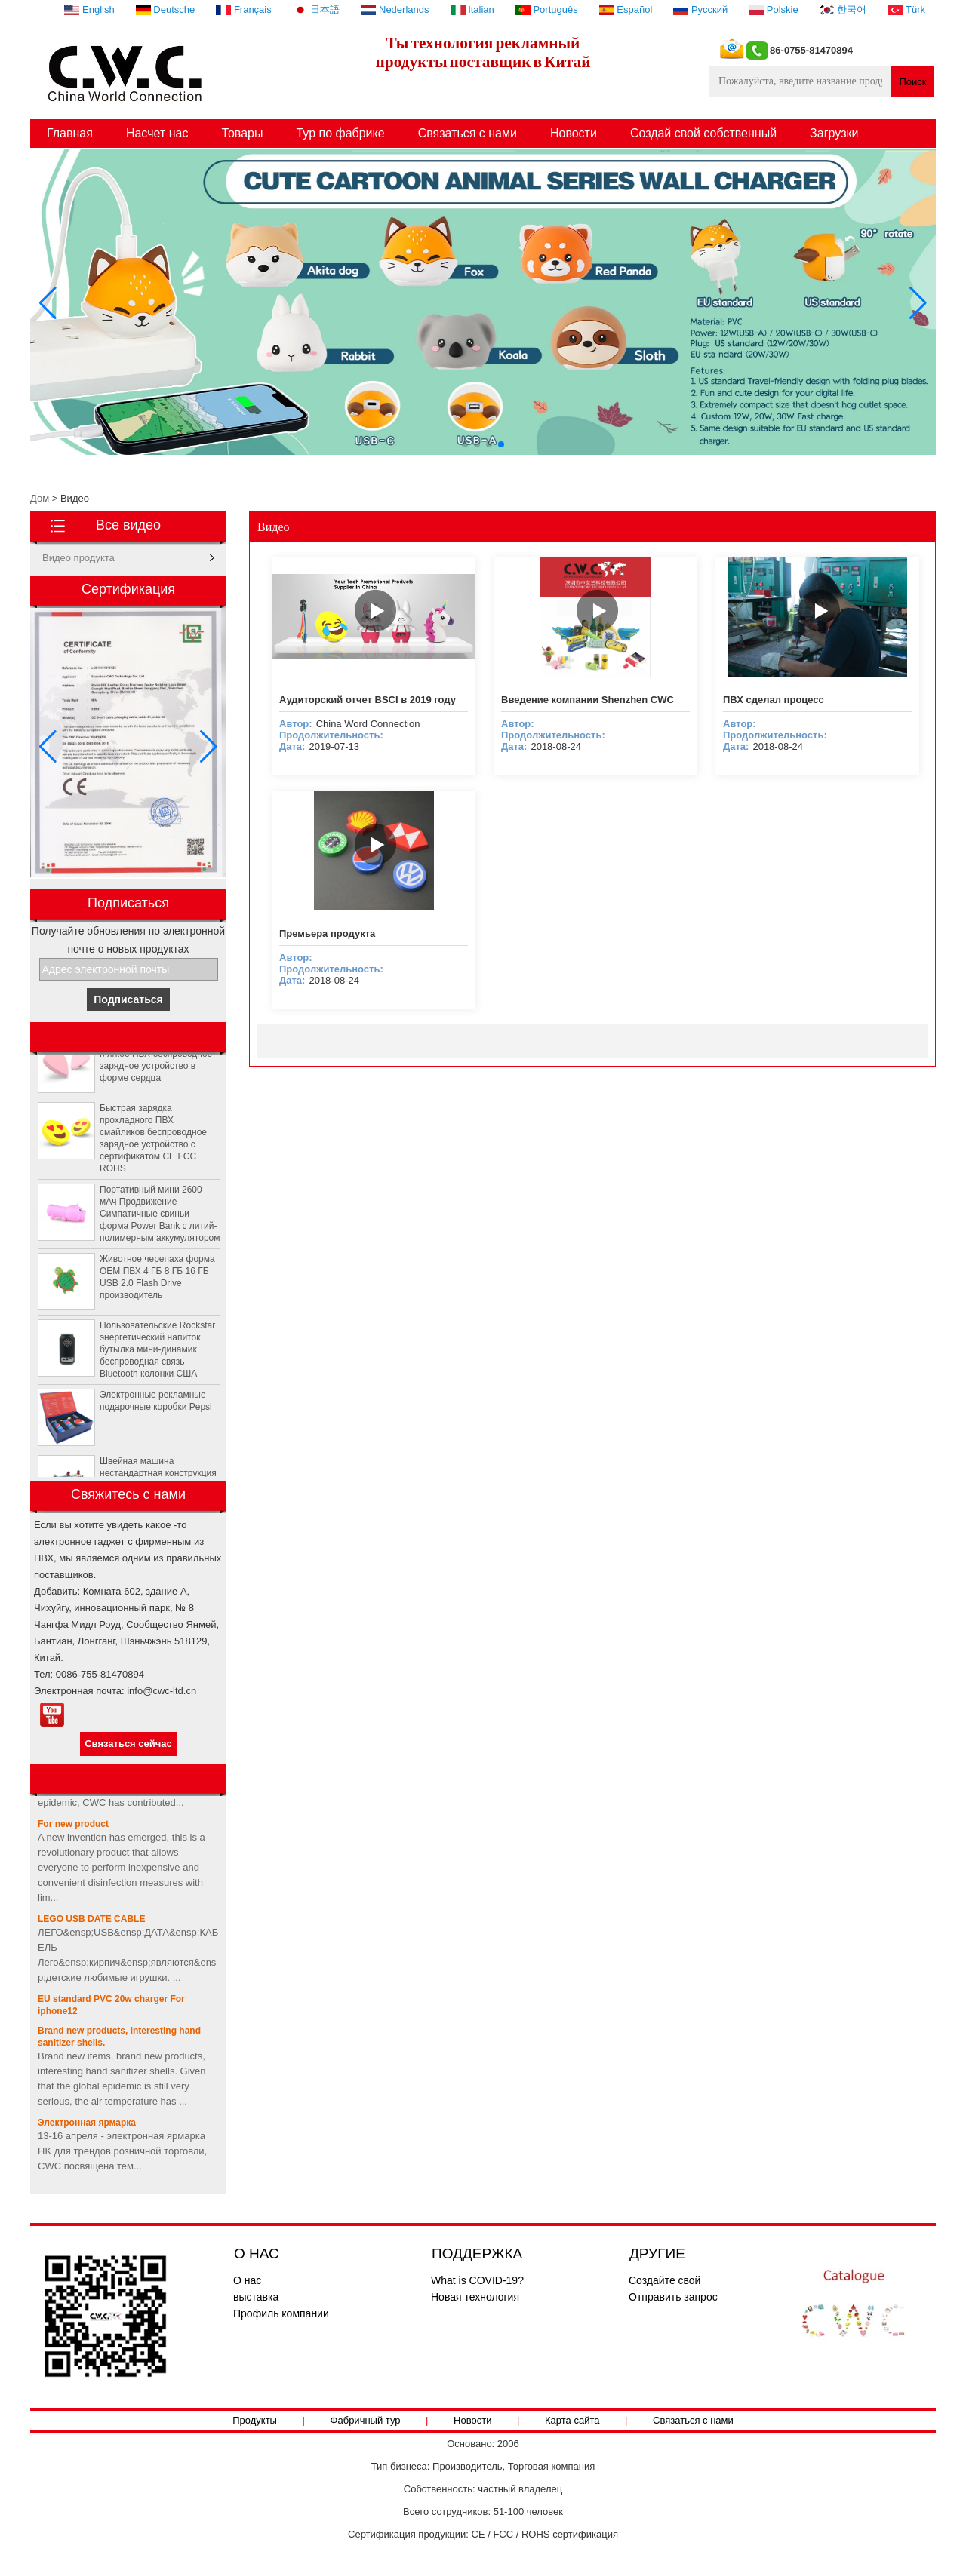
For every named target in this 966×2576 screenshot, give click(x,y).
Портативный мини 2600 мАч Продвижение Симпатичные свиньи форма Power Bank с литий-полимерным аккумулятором (160, 1216)
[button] (465, 444)
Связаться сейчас (128, 1743)
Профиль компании (281, 2313)
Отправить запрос (673, 2297)
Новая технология (475, 2297)
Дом (39, 498)
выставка (255, 2297)
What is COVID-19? (477, 2280)
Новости (573, 133)
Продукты (254, 2420)
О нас (247, 2280)
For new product (73, 1827)
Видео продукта (78, 557)
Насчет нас (157, 133)
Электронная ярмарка (87, 2125)
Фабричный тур (366, 2420)
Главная (70, 133)
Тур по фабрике (340, 133)
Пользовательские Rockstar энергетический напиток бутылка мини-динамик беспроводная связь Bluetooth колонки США (157, 1352)
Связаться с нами (467, 133)
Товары (242, 133)
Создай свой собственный (703, 133)
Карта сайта (572, 2420)
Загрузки (834, 133)
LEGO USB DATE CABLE (91, 1922)
